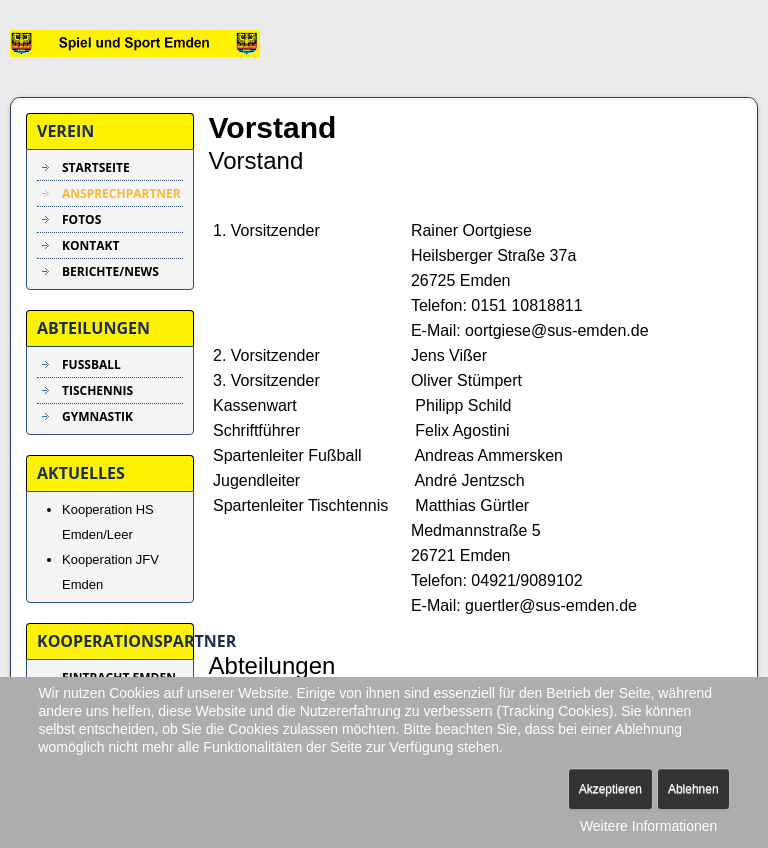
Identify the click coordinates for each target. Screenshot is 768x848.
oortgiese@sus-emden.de (556, 330)
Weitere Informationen (648, 826)
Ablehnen (693, 789)
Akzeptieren (610, 789)
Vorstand (273, 127)
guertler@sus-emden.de (551, 605)
